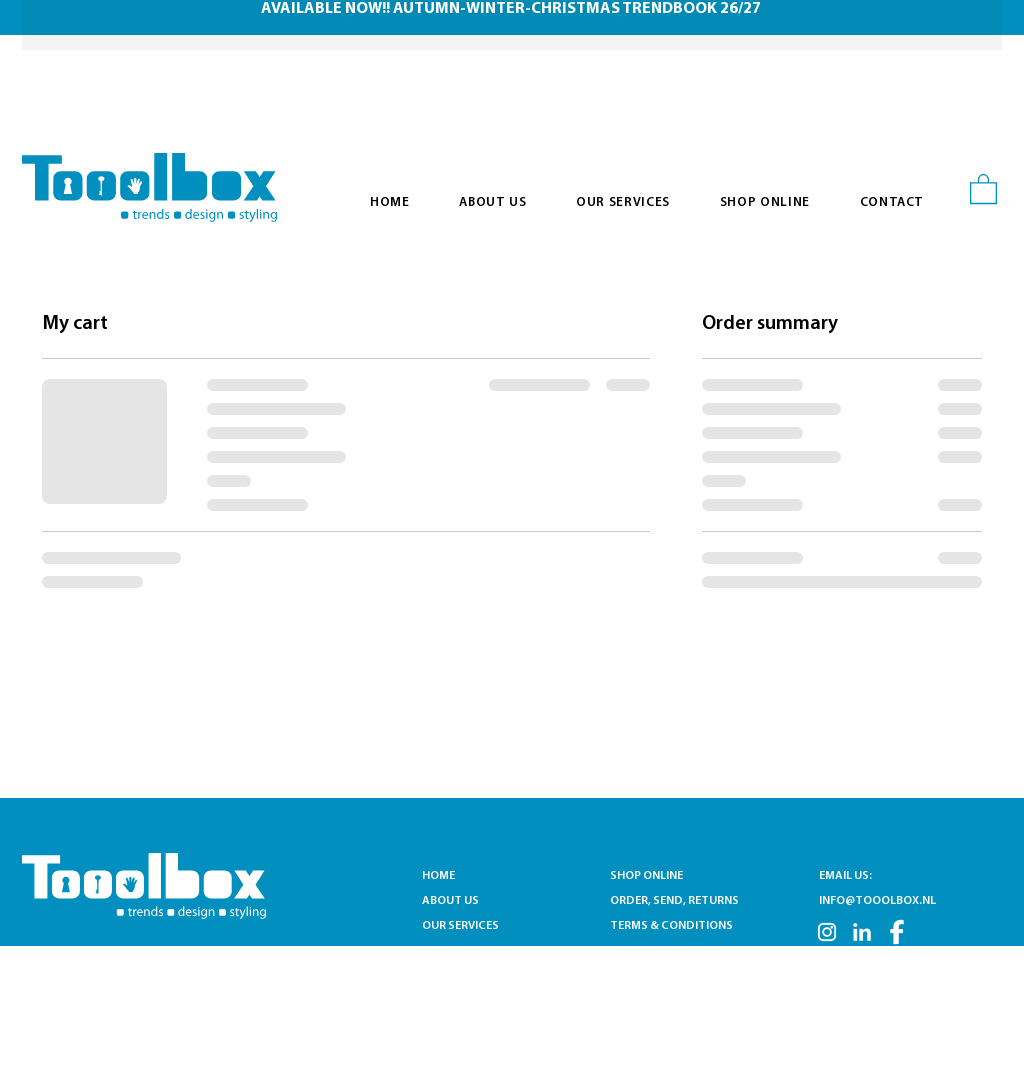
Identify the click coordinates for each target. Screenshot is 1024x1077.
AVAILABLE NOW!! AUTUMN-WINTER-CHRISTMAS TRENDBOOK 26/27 (511, 9)
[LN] (862, 932)
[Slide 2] (525, 5)
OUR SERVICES (464, 926)
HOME (438, 876)
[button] (983, 188)
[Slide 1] (500, 5)
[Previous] (71, 25)
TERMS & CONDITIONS (671, 926)
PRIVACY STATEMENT (667, 951)
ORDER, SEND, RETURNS (674, 901)
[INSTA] (827, 932)
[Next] (953, 25)
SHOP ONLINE (646, 876)
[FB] (897, 932)
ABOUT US (450, 901)
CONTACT (450, 951)
